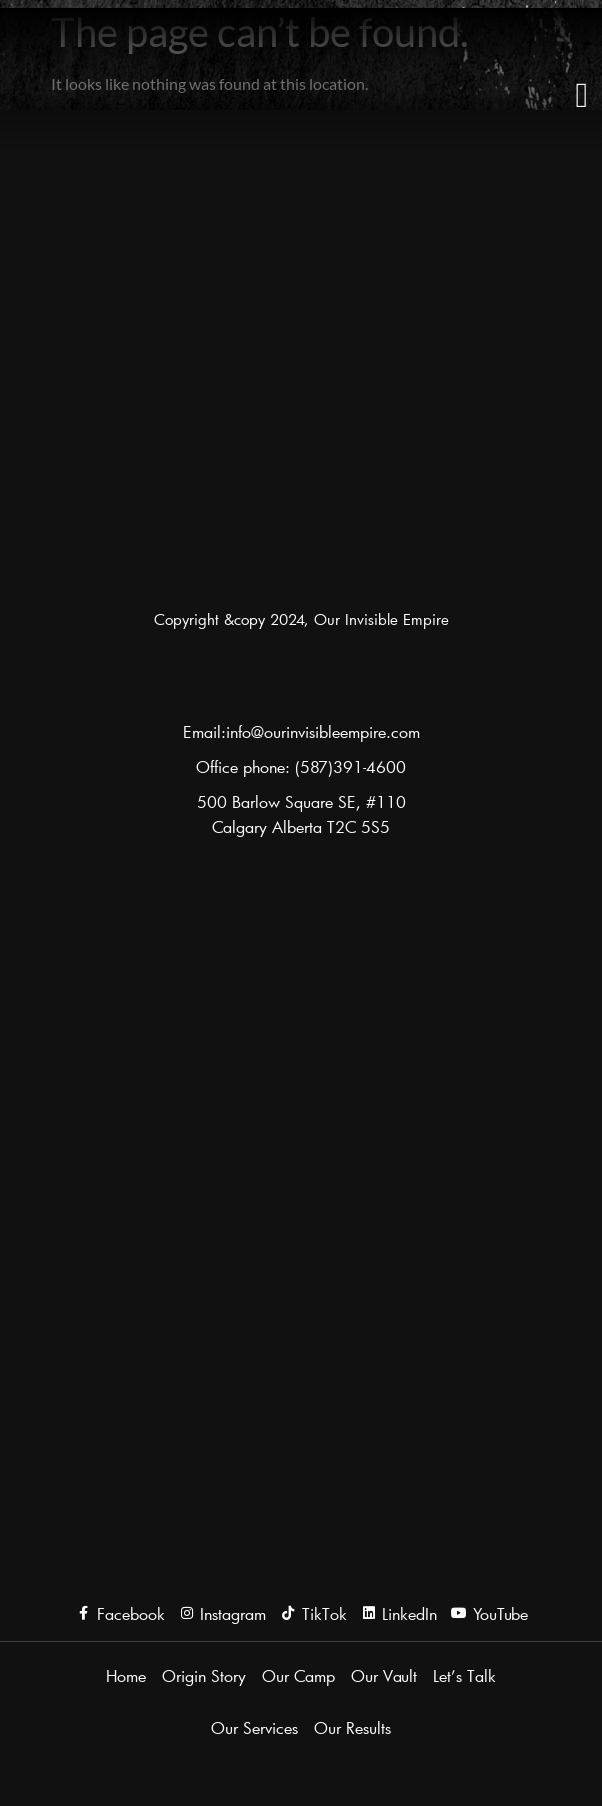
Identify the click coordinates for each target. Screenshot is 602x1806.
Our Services (254, 1727)
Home (126, 1675)
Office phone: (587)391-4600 (301, 766)
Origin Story (204, 1675)
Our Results (352, 1727)
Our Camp (298, 1675)
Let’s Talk (464, 1675)
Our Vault (384, 1675)
